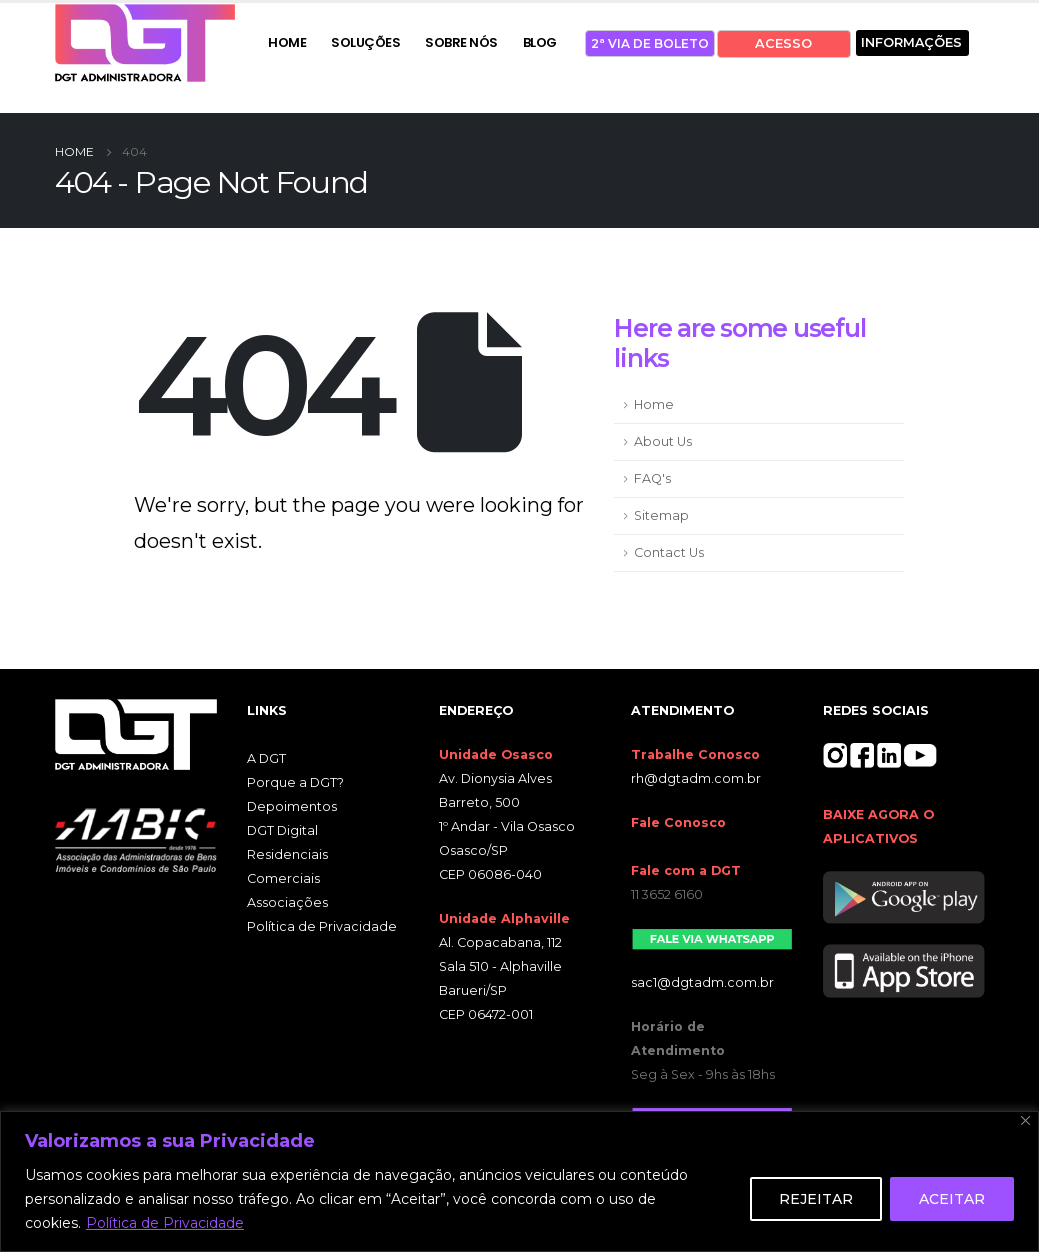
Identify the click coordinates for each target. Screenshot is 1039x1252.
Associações (287, 902)
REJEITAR (816, 1199)
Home (654, 404)
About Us (663, 441)
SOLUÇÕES (365, 42)
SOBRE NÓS (461, 42)
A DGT (266, 758)
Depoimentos (292, 806)
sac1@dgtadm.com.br (702, 982)
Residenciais (287, 854)
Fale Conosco (678, 822)
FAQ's (652, 478)
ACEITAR (952, 1199)
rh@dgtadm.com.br (696, 778)
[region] (519, 1181)
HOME (287, 42)
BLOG (540, 42)
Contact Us (669, 552)
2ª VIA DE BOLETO (650, 43)
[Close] (1025, 1120)
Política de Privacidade (165, 1223)
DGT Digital (282, 830)
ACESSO (783, 43)
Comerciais (283, 878)
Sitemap (661, 515)
